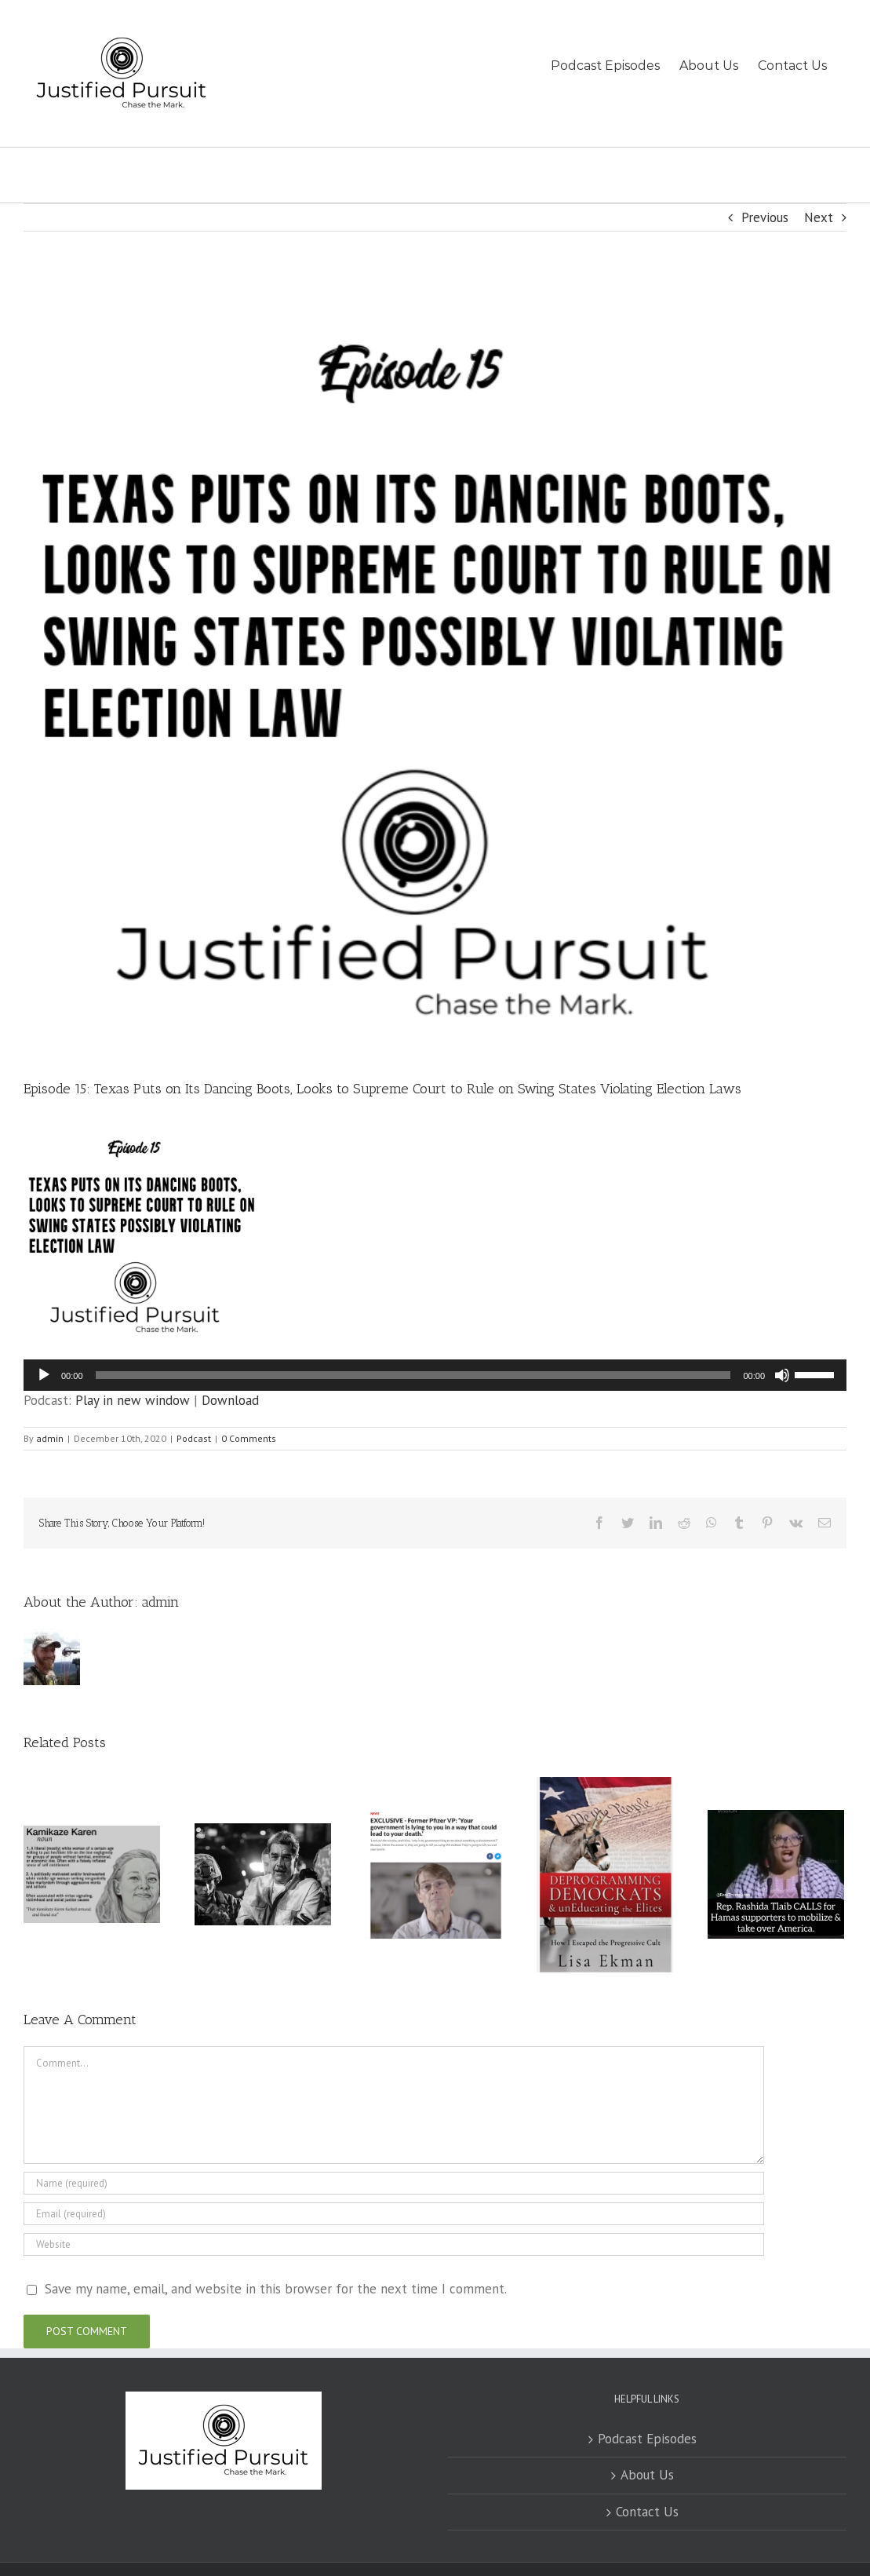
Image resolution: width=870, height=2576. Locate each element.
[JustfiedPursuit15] (435, 667)
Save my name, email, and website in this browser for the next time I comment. (276, 2288)
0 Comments (248, 1438)
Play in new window (132, 1400)
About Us (647, 2474)
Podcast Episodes (647, 2438)
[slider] (413, 1375)
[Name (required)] (394, 2183)
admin (50, 1438)
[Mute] (782, 1375)
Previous (764, 217)
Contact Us (647, 2511)
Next (818, 217)
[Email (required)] (394, 2213)
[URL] (394, 2244)
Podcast (194, 1438)
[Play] (44, 1375)
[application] (435, 1375)
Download (230, 1400)
